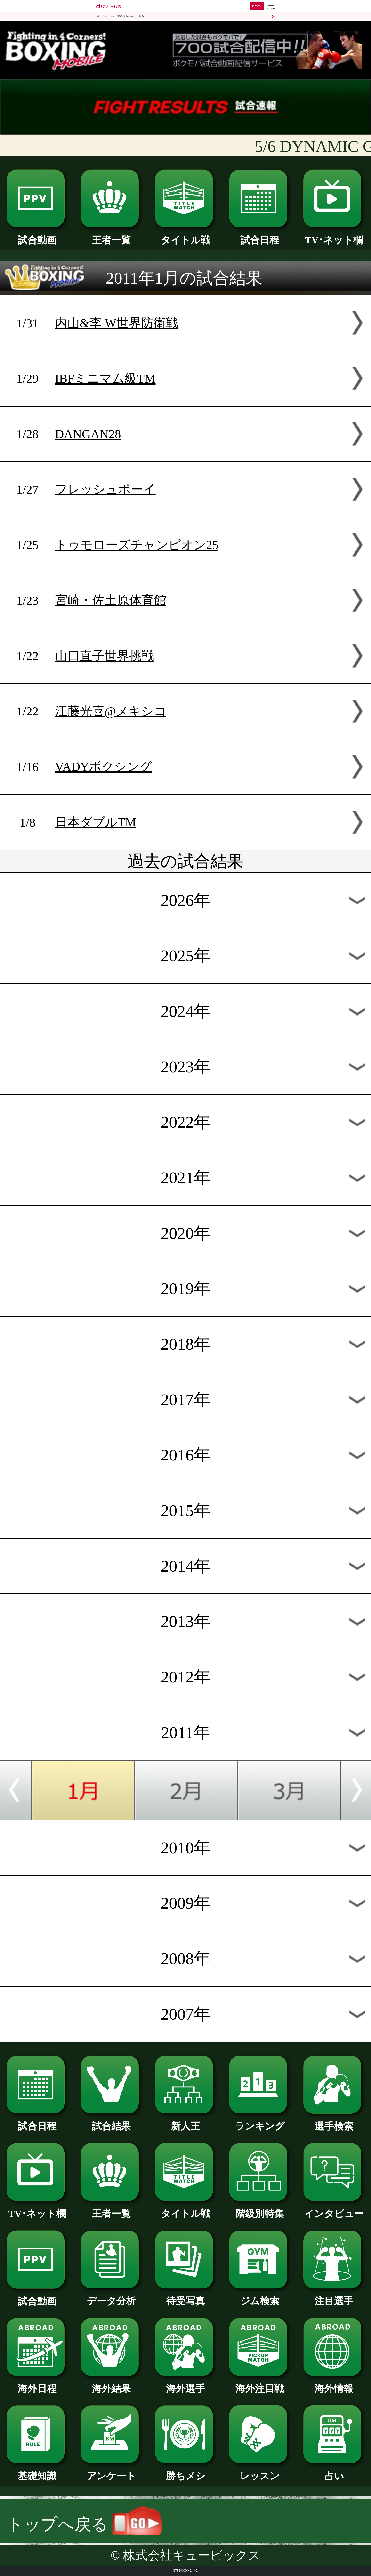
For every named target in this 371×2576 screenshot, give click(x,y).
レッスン (259, 2471)
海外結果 (111, 2384)
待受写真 (185, 2296)
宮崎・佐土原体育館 (110, 600)
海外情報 (334, 2384)
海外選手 (185, 2384)
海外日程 (37, 2384)
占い (334, 2471)
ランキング (259, 2121)
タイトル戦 (185, 235)
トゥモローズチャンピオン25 (136, 545)
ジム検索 (259, 2296)
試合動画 (37, 235)
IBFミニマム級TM (105, 378)
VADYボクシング (103, 766)
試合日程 (259, 235)
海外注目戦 (259, 2384)
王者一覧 (111, 235)
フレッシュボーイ (105, 489)
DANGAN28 (88, 434)
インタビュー (334, 2209)
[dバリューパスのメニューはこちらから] (270, 7)
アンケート (111, 2471)
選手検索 (334, 2121)
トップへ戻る (84, 2524)
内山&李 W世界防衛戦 (116, 323)
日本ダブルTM (95, 822)
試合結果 (111, 2121)
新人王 (185, 2121)
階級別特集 (259, 2209)
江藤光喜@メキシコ (110, 711)
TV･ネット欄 (334, 235)
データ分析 (111, 2296)
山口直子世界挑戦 (104, 656)
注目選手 (334, 2296)
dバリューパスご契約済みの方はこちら (120, 16)
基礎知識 (37, 2471)
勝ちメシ (185, 2471)
